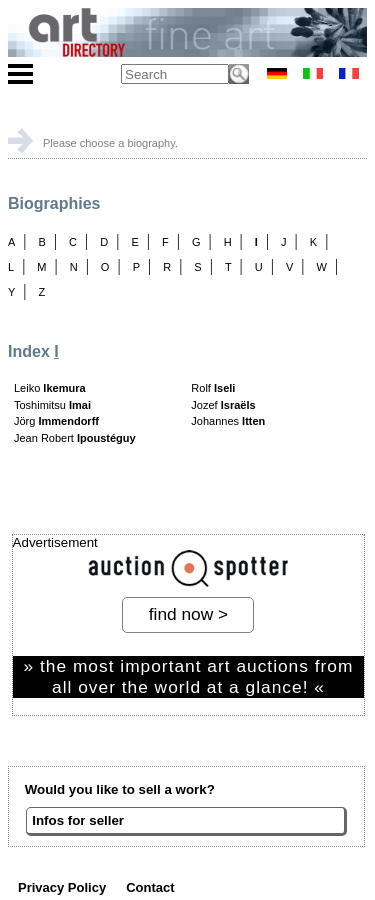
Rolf (213, 388)
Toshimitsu (52, 405)
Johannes (228, 421)
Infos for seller (78, 820)
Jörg (56, 421)
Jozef (223, 405)
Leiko (50, 388)
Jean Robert (75, 438)
